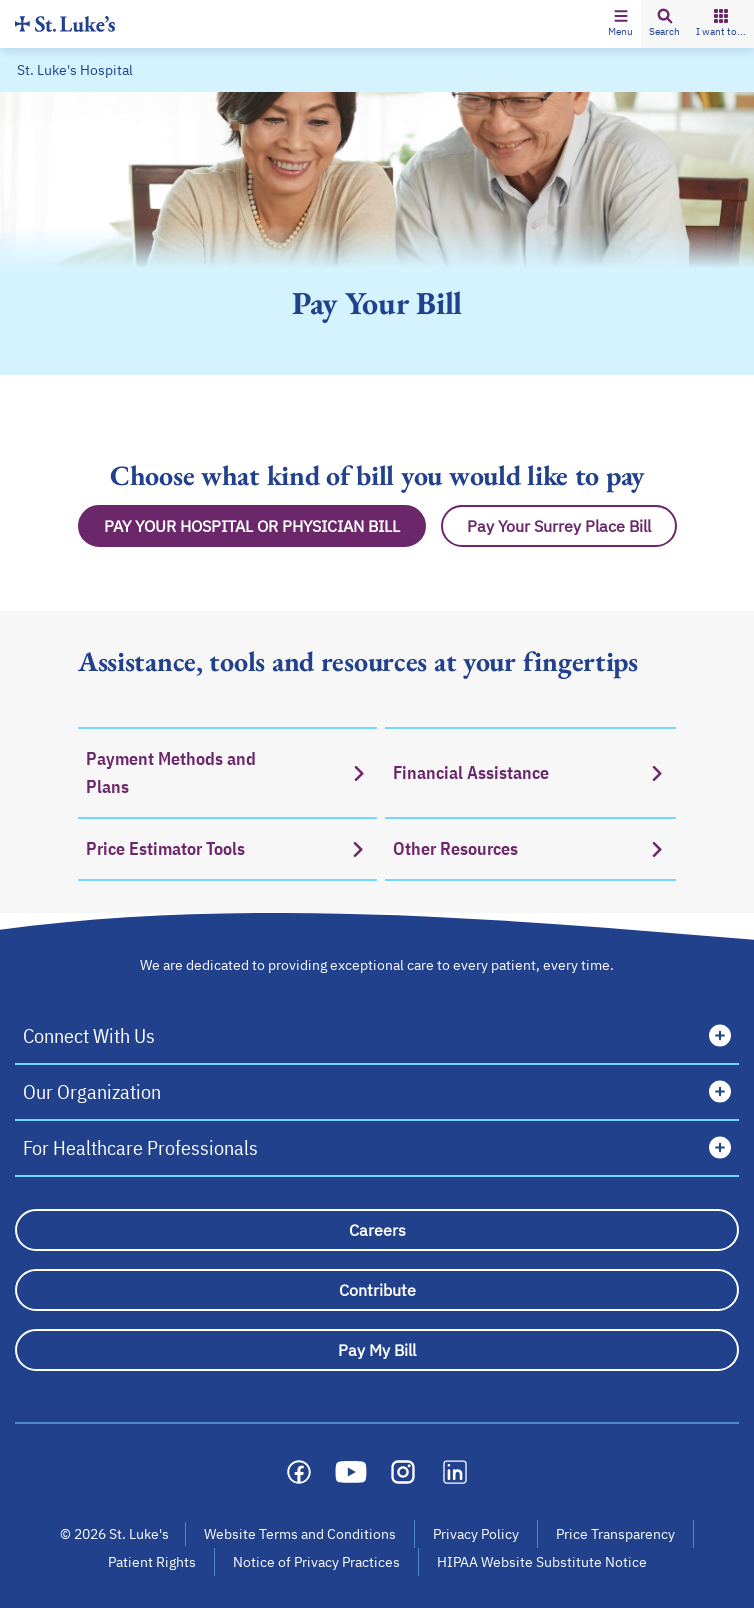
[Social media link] (299, 1472)
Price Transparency (615, 1534)
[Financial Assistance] (530, 772)
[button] (620, 24)
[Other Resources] (530, 849)
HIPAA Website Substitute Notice (543, 1562)
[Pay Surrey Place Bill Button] (559, 526)
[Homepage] (65, 23)
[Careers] (377, 1230)
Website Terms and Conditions (300, 1534)
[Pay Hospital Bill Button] (252, 526)
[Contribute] (377, 1290)
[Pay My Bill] (377, 1350)
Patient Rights (152, 1562)
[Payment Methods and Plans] (227, 772)
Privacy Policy (476, 1534)
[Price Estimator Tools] (227, 849)
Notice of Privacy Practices (316, 1562)
